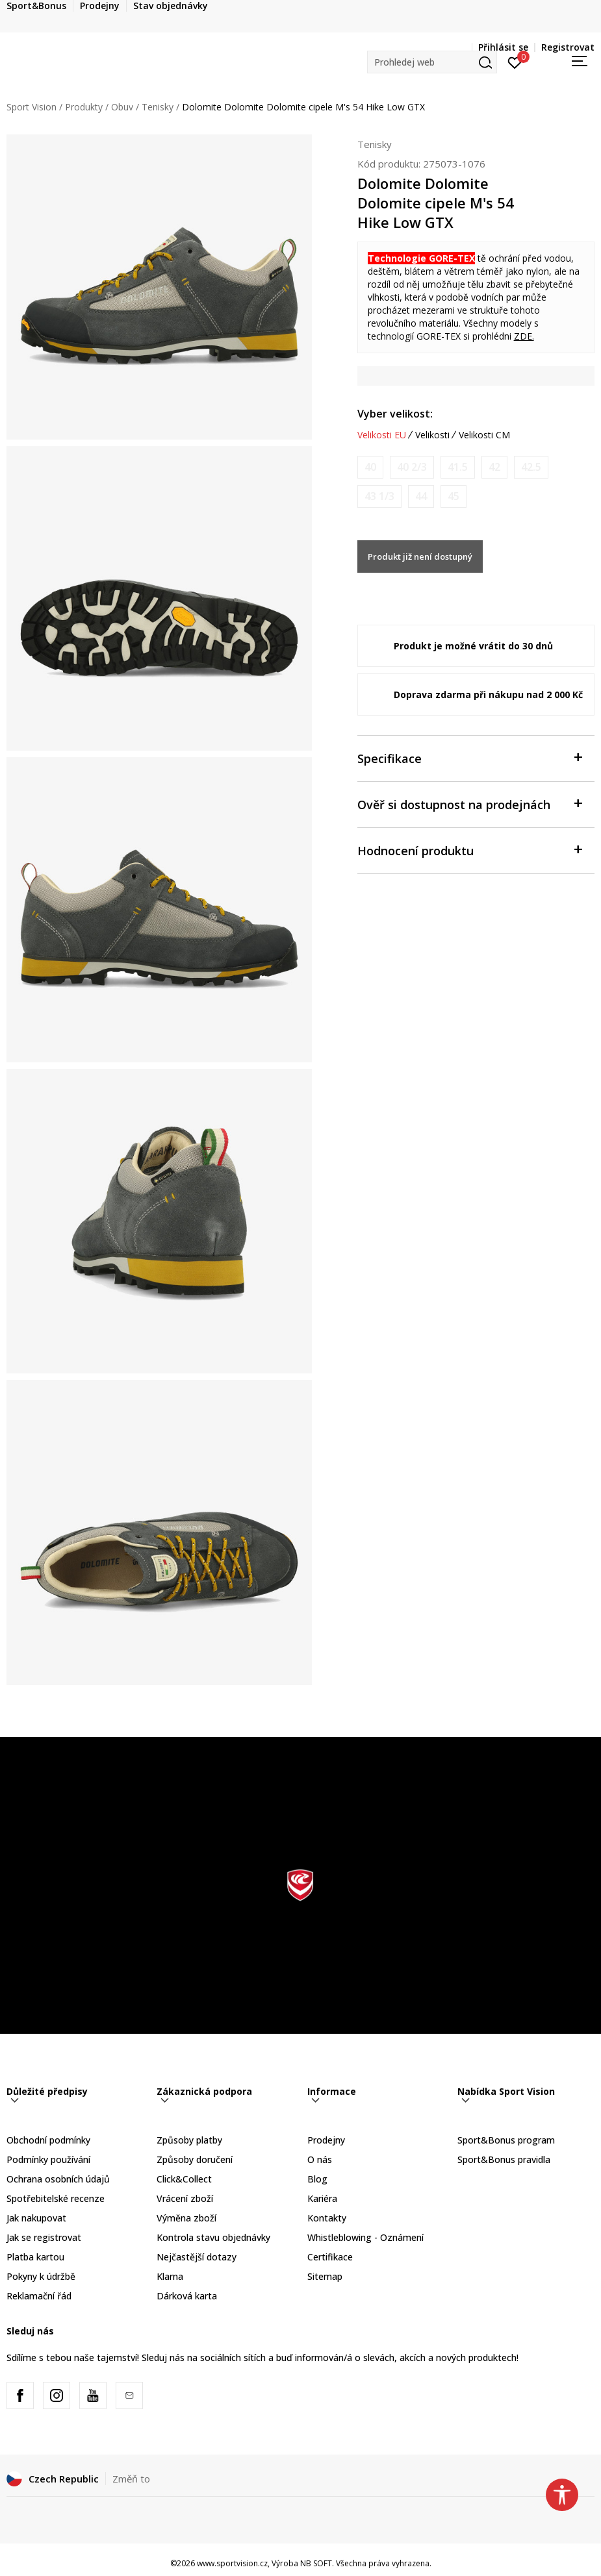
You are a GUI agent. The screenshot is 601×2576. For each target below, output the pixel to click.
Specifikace (469, 757)
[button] (432, 62)
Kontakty (326, 2218)
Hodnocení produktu (469, 849)
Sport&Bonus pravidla (503, 2159)
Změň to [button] (131, 2478)
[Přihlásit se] (515, 61)
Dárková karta (187, 2296)
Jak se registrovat (43, 2237)
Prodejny (326, 2140)
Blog (317, 2179)
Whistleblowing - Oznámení (365, 2237)
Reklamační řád (38, 2296)
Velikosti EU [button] (381, 435)
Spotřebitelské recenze (55, 2198)
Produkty (84, 107)
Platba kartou (35, 2257)
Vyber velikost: (395, 413)
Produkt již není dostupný (420, 556)
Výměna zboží (186, 2218)
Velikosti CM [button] (484, 435)
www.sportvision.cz (232, 2563)
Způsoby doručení (195, 2159)
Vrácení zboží (185, 2198)
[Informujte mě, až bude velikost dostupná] (370, 467)
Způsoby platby (189, 2140)
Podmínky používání (48, 2159)
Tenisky (157, 107)
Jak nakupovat (36, 2218)
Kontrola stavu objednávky (213, 2237)
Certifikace (330, 2257)
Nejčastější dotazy (197, 2257)
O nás (319, 2159)
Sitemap (324, 2276)
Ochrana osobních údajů (58, 2179)
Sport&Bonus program (506, 2140)
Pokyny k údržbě (40, 2276)
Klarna (170, 2276)
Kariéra (322, 2198)
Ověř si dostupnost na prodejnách (469, 803)
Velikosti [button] (432, 435)
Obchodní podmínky (48, 2140)
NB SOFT (316, 2563)
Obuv (122, 107)
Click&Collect (184, 2179)
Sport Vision (31, 107)
